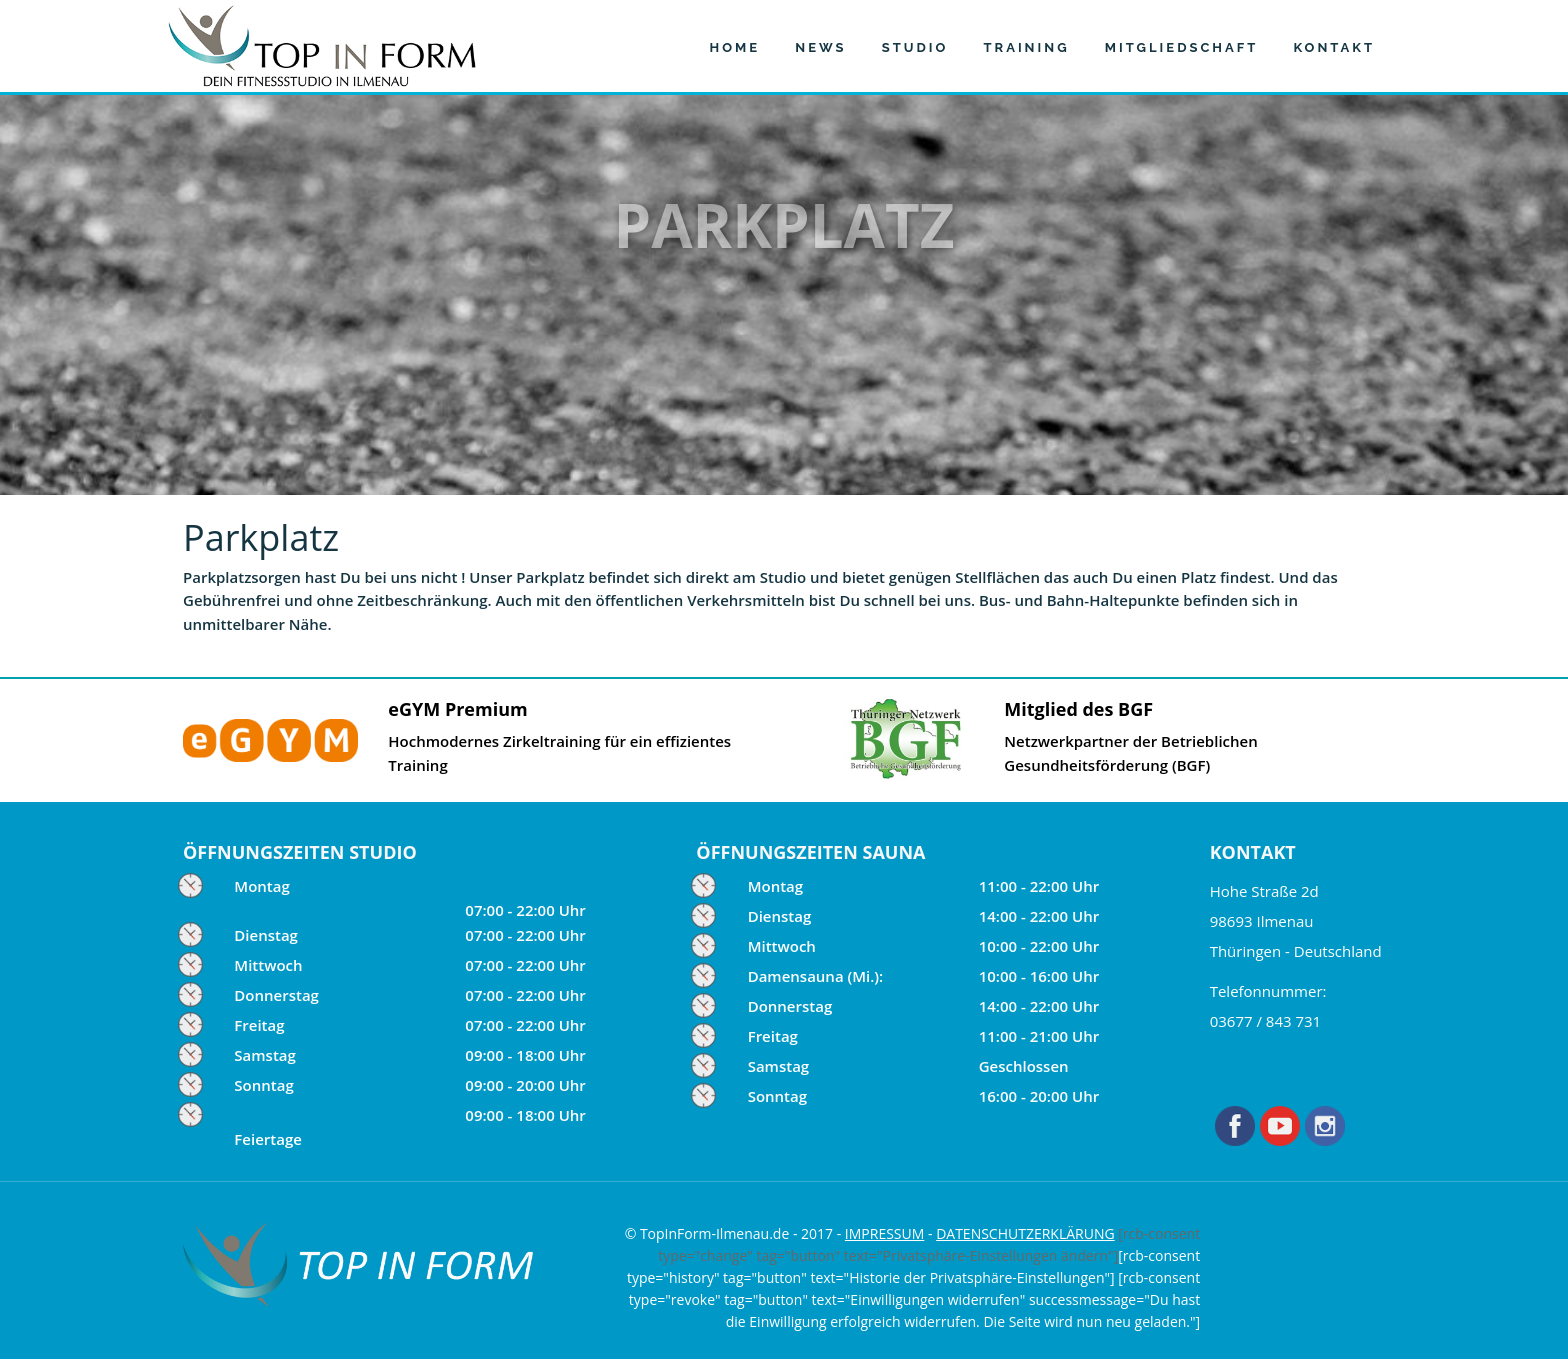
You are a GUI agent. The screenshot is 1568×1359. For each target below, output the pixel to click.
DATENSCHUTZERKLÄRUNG (1025, 1233)
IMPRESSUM (885, 1233)
